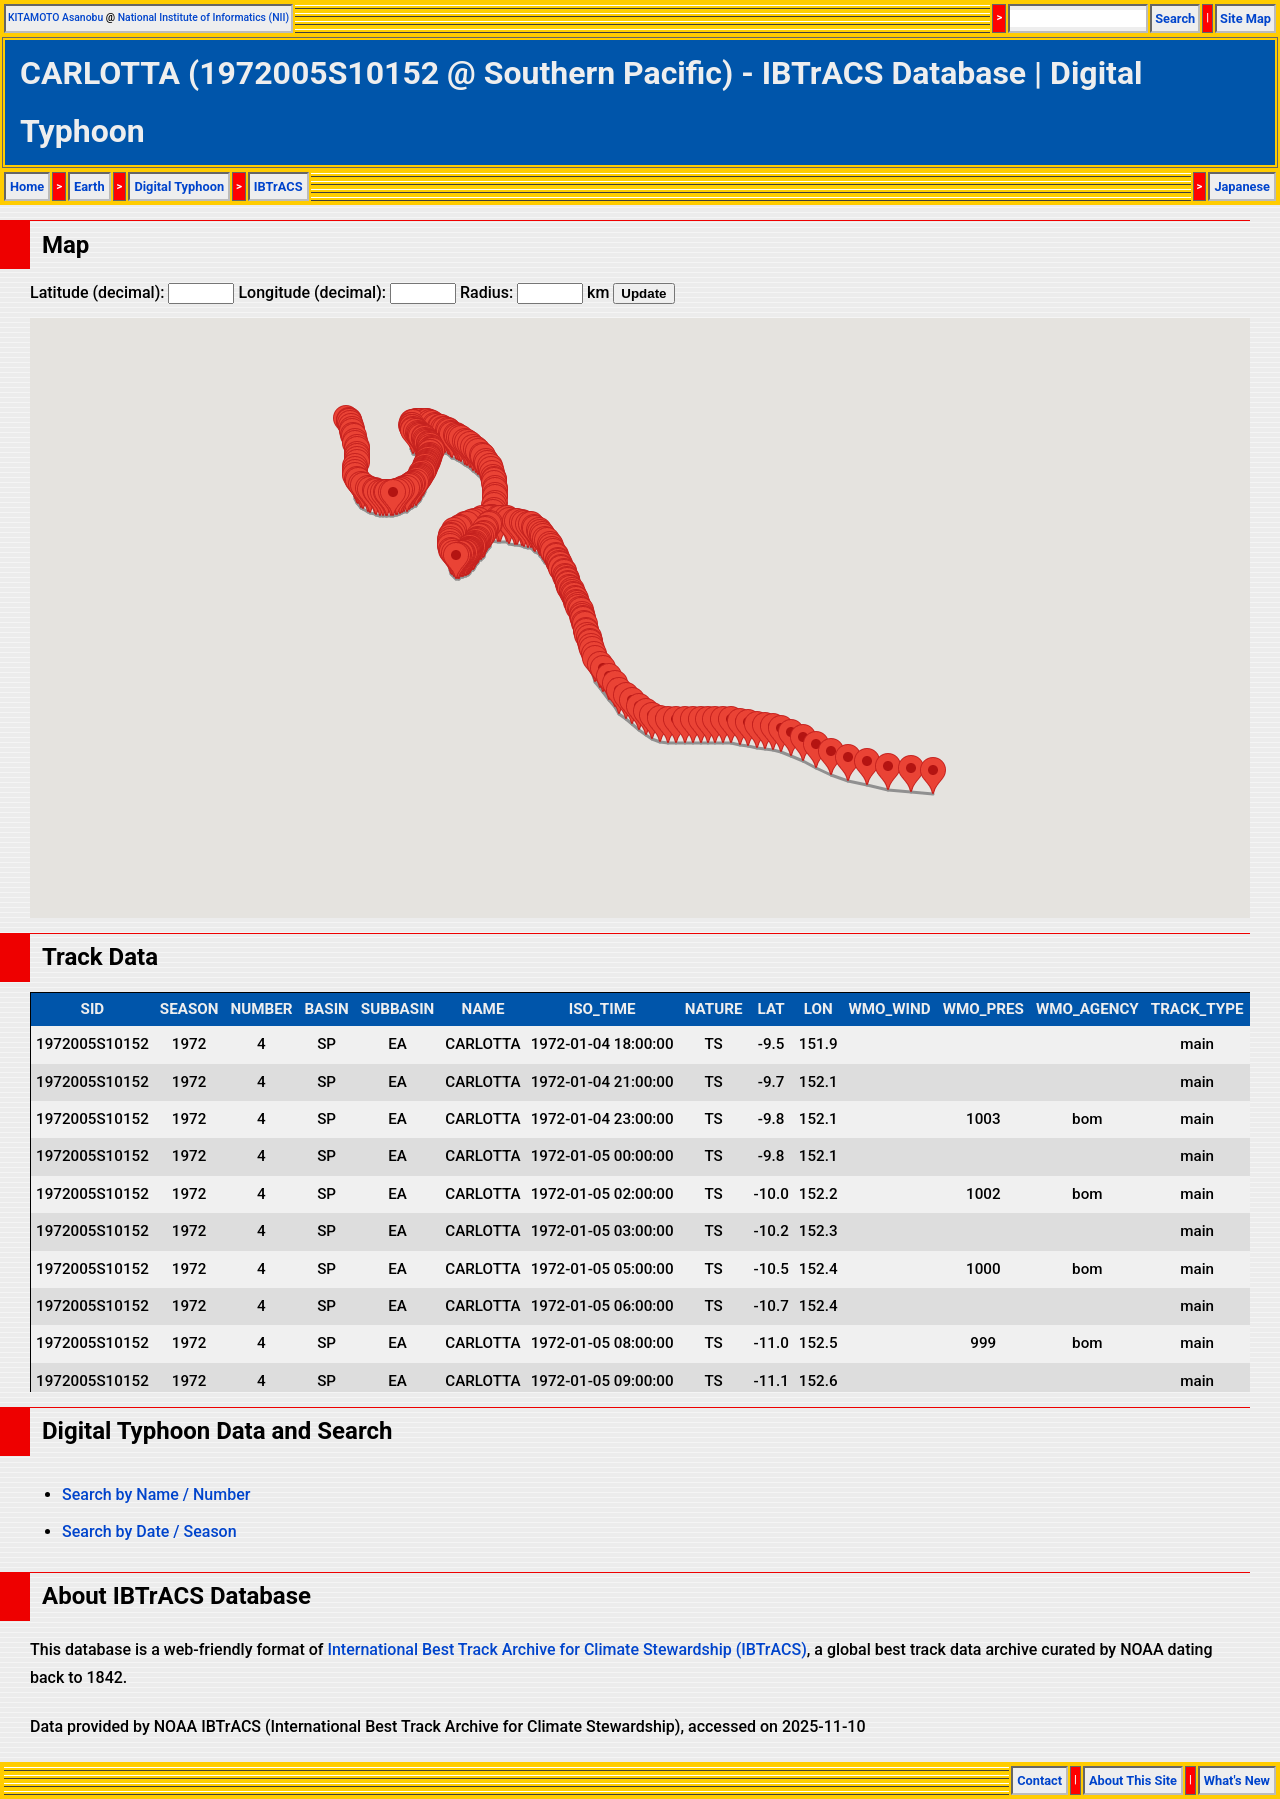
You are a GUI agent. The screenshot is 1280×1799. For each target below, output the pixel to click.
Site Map (1245, 18)
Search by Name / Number (156, 1494)
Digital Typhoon (179, 186)
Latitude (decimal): (132, 292)
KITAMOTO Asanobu (55, 17)
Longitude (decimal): (347, 292)
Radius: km (534, 292)
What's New (1237, 1780)
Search (1175, 18)
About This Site (1133, 1780)
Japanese (1242, 186)
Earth (89, 186)
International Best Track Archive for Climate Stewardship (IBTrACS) (566, 1649)
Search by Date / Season (149, 1531)
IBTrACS (278, 186)
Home (27, 186)
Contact (1039, 1780)
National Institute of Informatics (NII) (203, 17)
